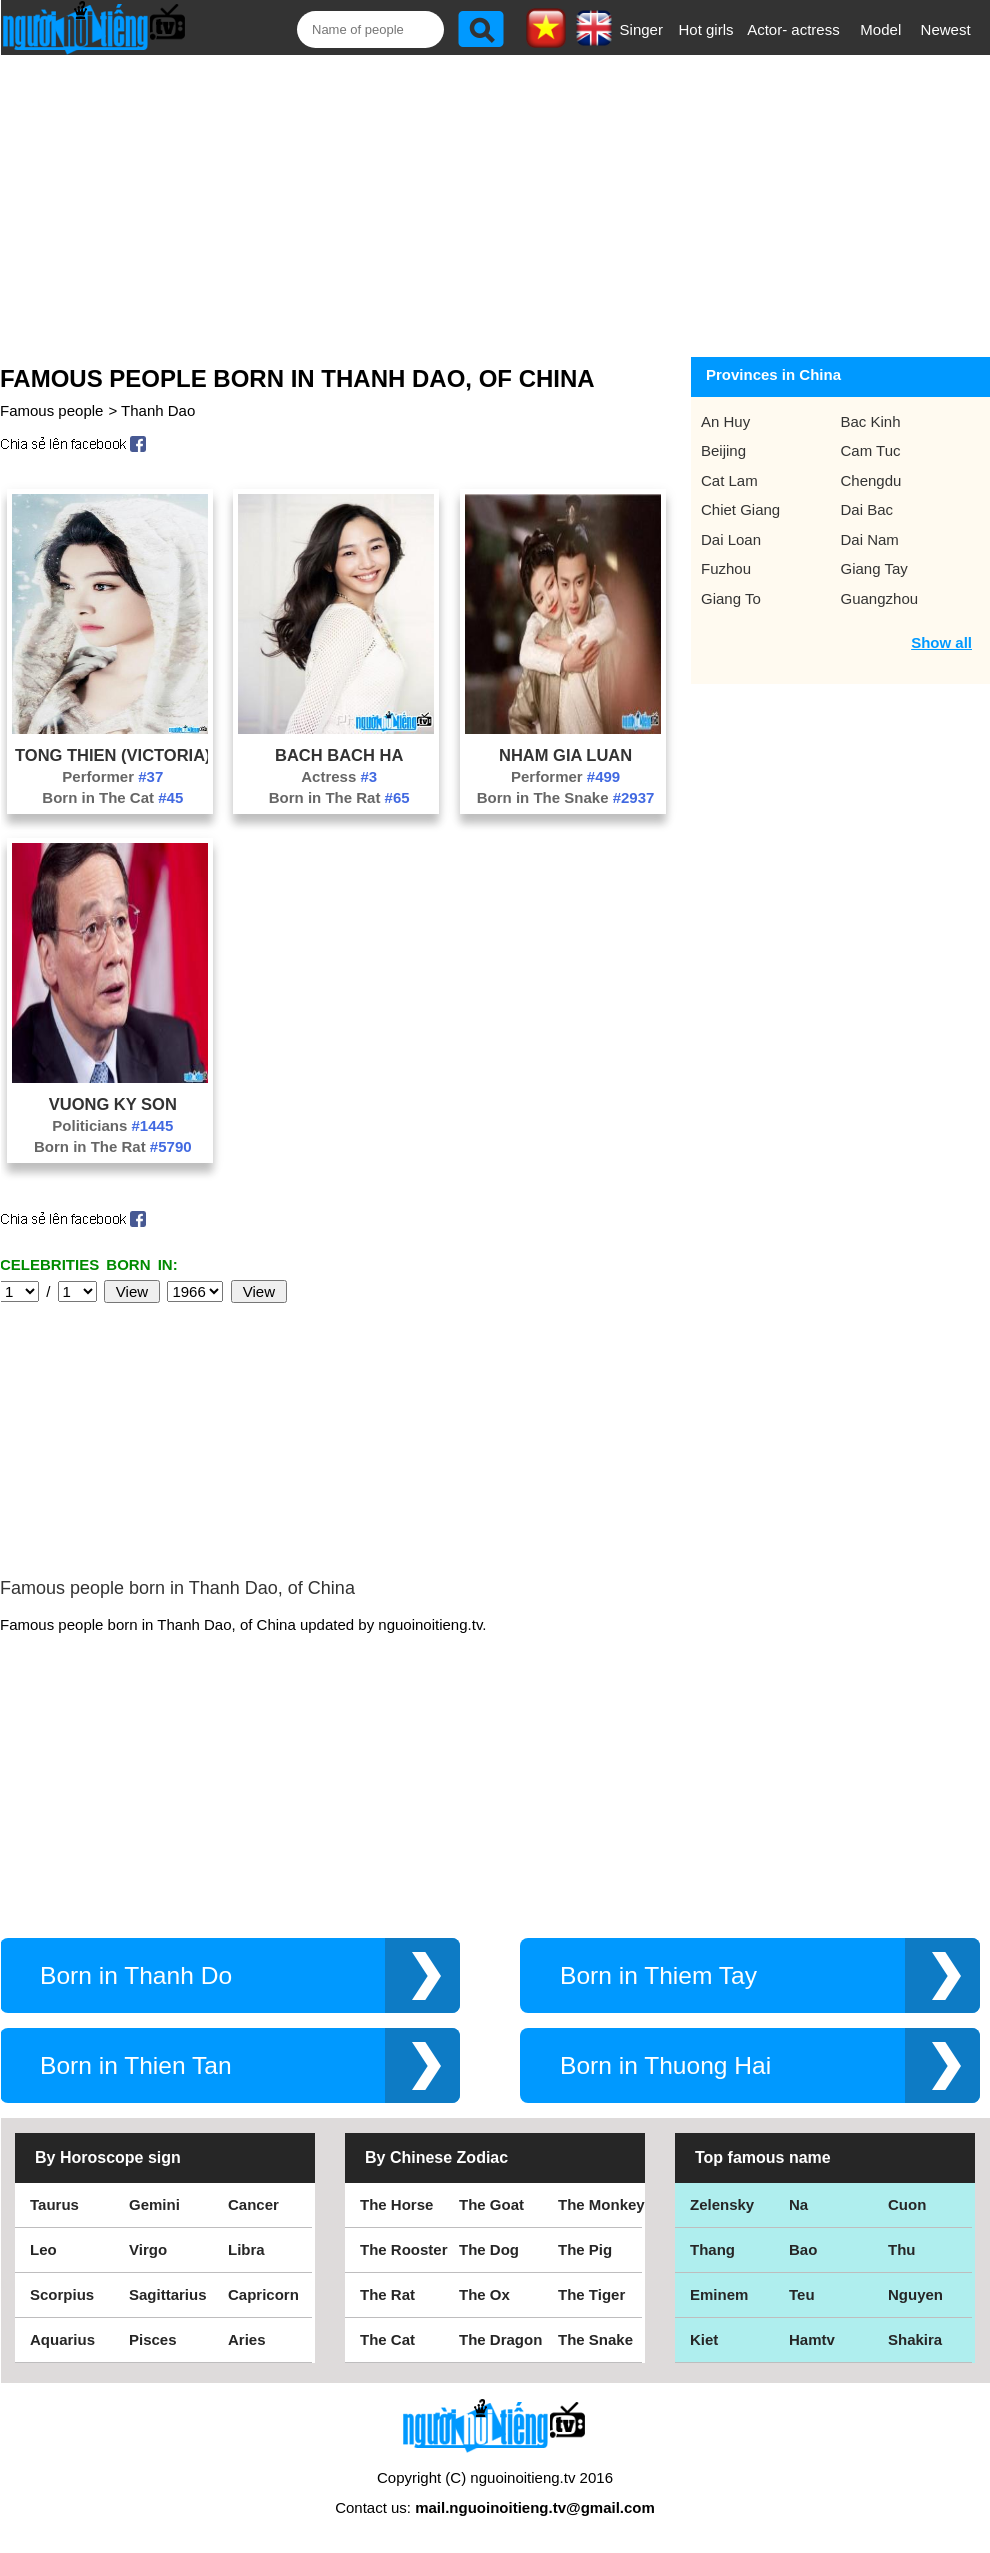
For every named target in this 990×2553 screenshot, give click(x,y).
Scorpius (62, 2294)
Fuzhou (726, 568)
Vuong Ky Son (113, 1104)
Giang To (731, 598)
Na (798, 2204)
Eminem (719, 2294)
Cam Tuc (871, 450)
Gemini (154, 2204)
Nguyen (915, 2294)
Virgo (148, 2249)
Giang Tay (874, 568)
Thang (712, 2249)
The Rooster (404, 2249)
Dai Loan (731, 539)
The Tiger (591, 2294)
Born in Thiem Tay (658, 1975)
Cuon (907, 2204)
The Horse (396, 2204)
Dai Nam (870, 539)
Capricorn (263, 2294)
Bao (803, 2249)
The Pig (585, 2249)
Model (880, 29)
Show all (941, 642)
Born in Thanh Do (136, 1975)
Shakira (915, 2339)
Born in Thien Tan (136, 2065)
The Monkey (601, 2204)
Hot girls (706, 29)
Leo (43, 2249)
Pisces (153, 2339)
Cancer (253, 2204)
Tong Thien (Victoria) (113, 755)
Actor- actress (793, 29)
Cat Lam (729, 480)
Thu (902, 2249)
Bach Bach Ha (339, 755)
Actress (339, 776)
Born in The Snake (566, 797)
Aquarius (62, 2339)
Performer (112, 776)
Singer (641, 29)
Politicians (112, 1125)
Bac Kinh (871, 421)
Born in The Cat (112, 797)
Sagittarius (168, 2294)
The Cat (387, 2339)
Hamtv (812, 2339)
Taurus (54, 2204)
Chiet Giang (740, 509)
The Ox (484, 2294)
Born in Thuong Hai (665, 2065)
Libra (246, 2249)
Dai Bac (867, 509)
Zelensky (722, 2204)
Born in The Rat (339, 797)
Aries (247, 2339)
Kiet (704, 2339)
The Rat (387, 2294)
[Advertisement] (480, 202)
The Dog (489, 2249)
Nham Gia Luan (565, 755)
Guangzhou (880, 598)
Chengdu (871, 480)
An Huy (725, 421)
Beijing (723, 450)
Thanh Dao (158, 410)
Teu (802, 2294)
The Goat (491, 2204)
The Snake (595, 2339)
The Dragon (500, 2339)
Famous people (51, 410)
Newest (946, 29)
